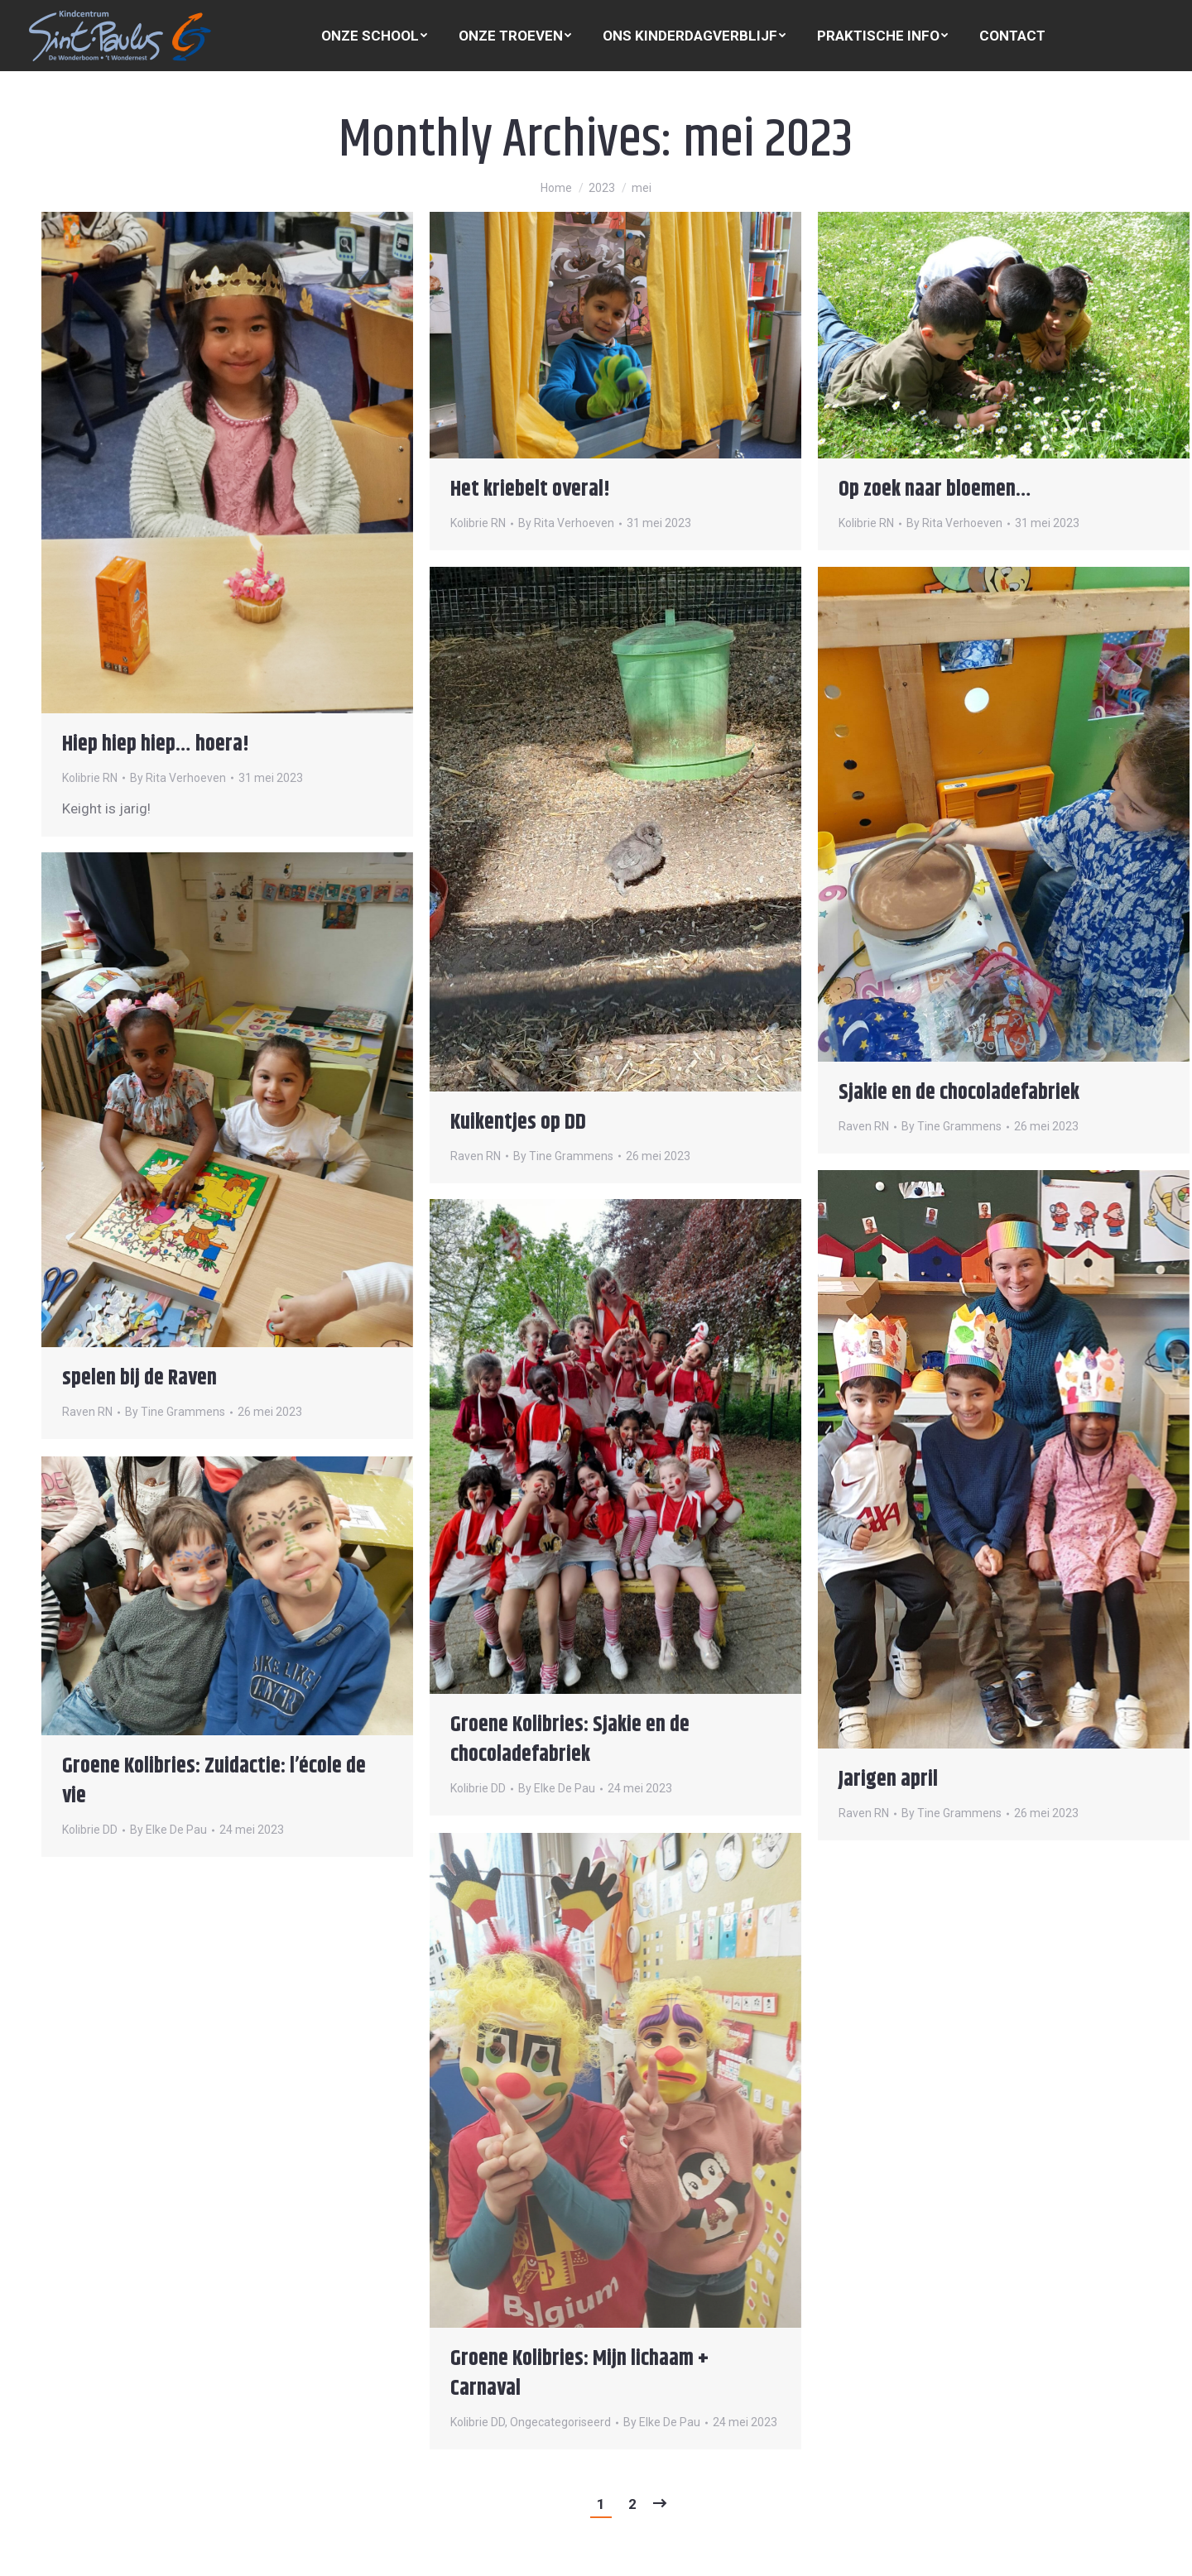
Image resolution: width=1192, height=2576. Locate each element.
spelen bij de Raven (139, 1378)
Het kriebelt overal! (530, 489)
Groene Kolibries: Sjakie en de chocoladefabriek (570, 1740)
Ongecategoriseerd (560, 2422)
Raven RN (475, 1156)
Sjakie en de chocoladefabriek (959, 1093)
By (178, 777)
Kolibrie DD (478, 1788)
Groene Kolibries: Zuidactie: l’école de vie (214, 1781)
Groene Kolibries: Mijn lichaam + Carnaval (579, 2374)
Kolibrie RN (90, 777)
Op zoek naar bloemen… (935, 489)
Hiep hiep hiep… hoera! (155, 744)
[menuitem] (374, 36)
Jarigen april (888, 1779)
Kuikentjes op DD (518, 1122)
